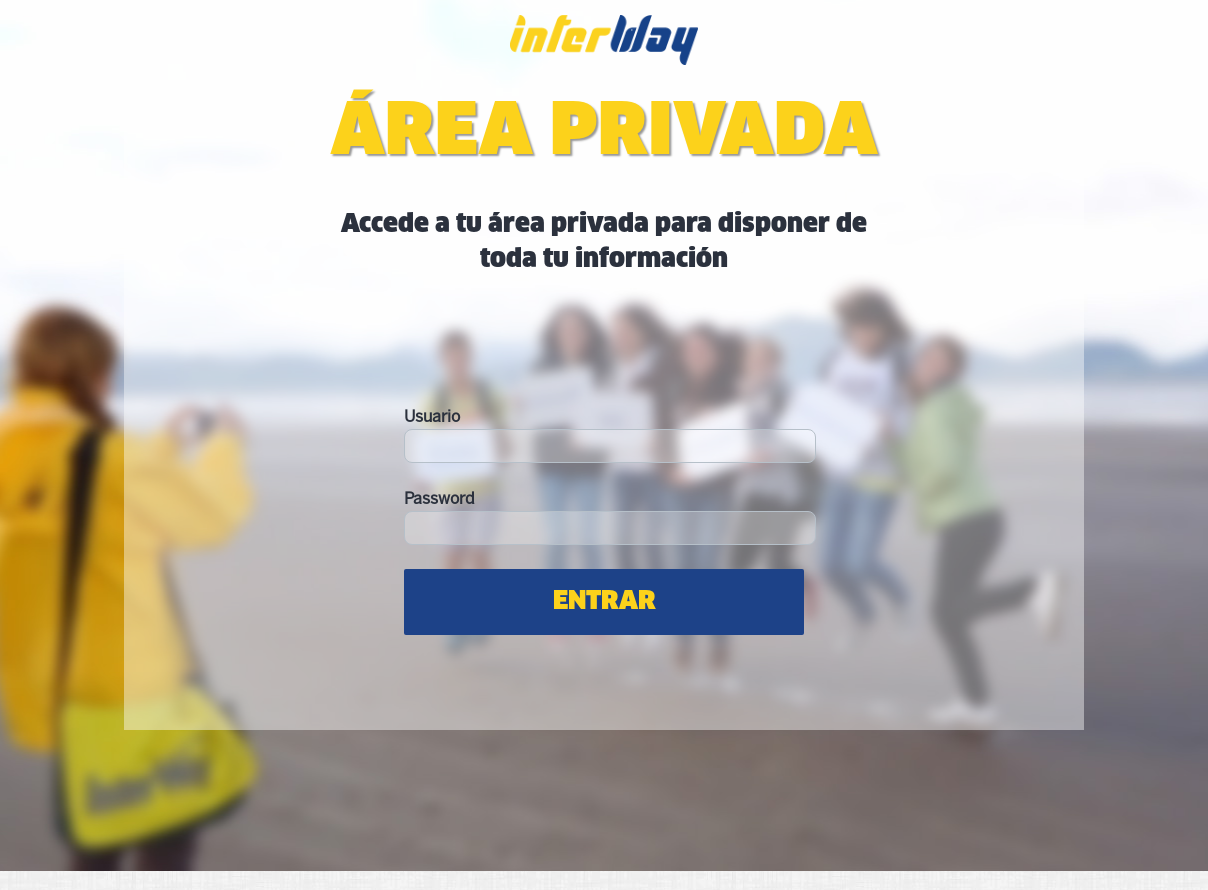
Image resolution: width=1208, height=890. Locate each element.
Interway (604, 52)
